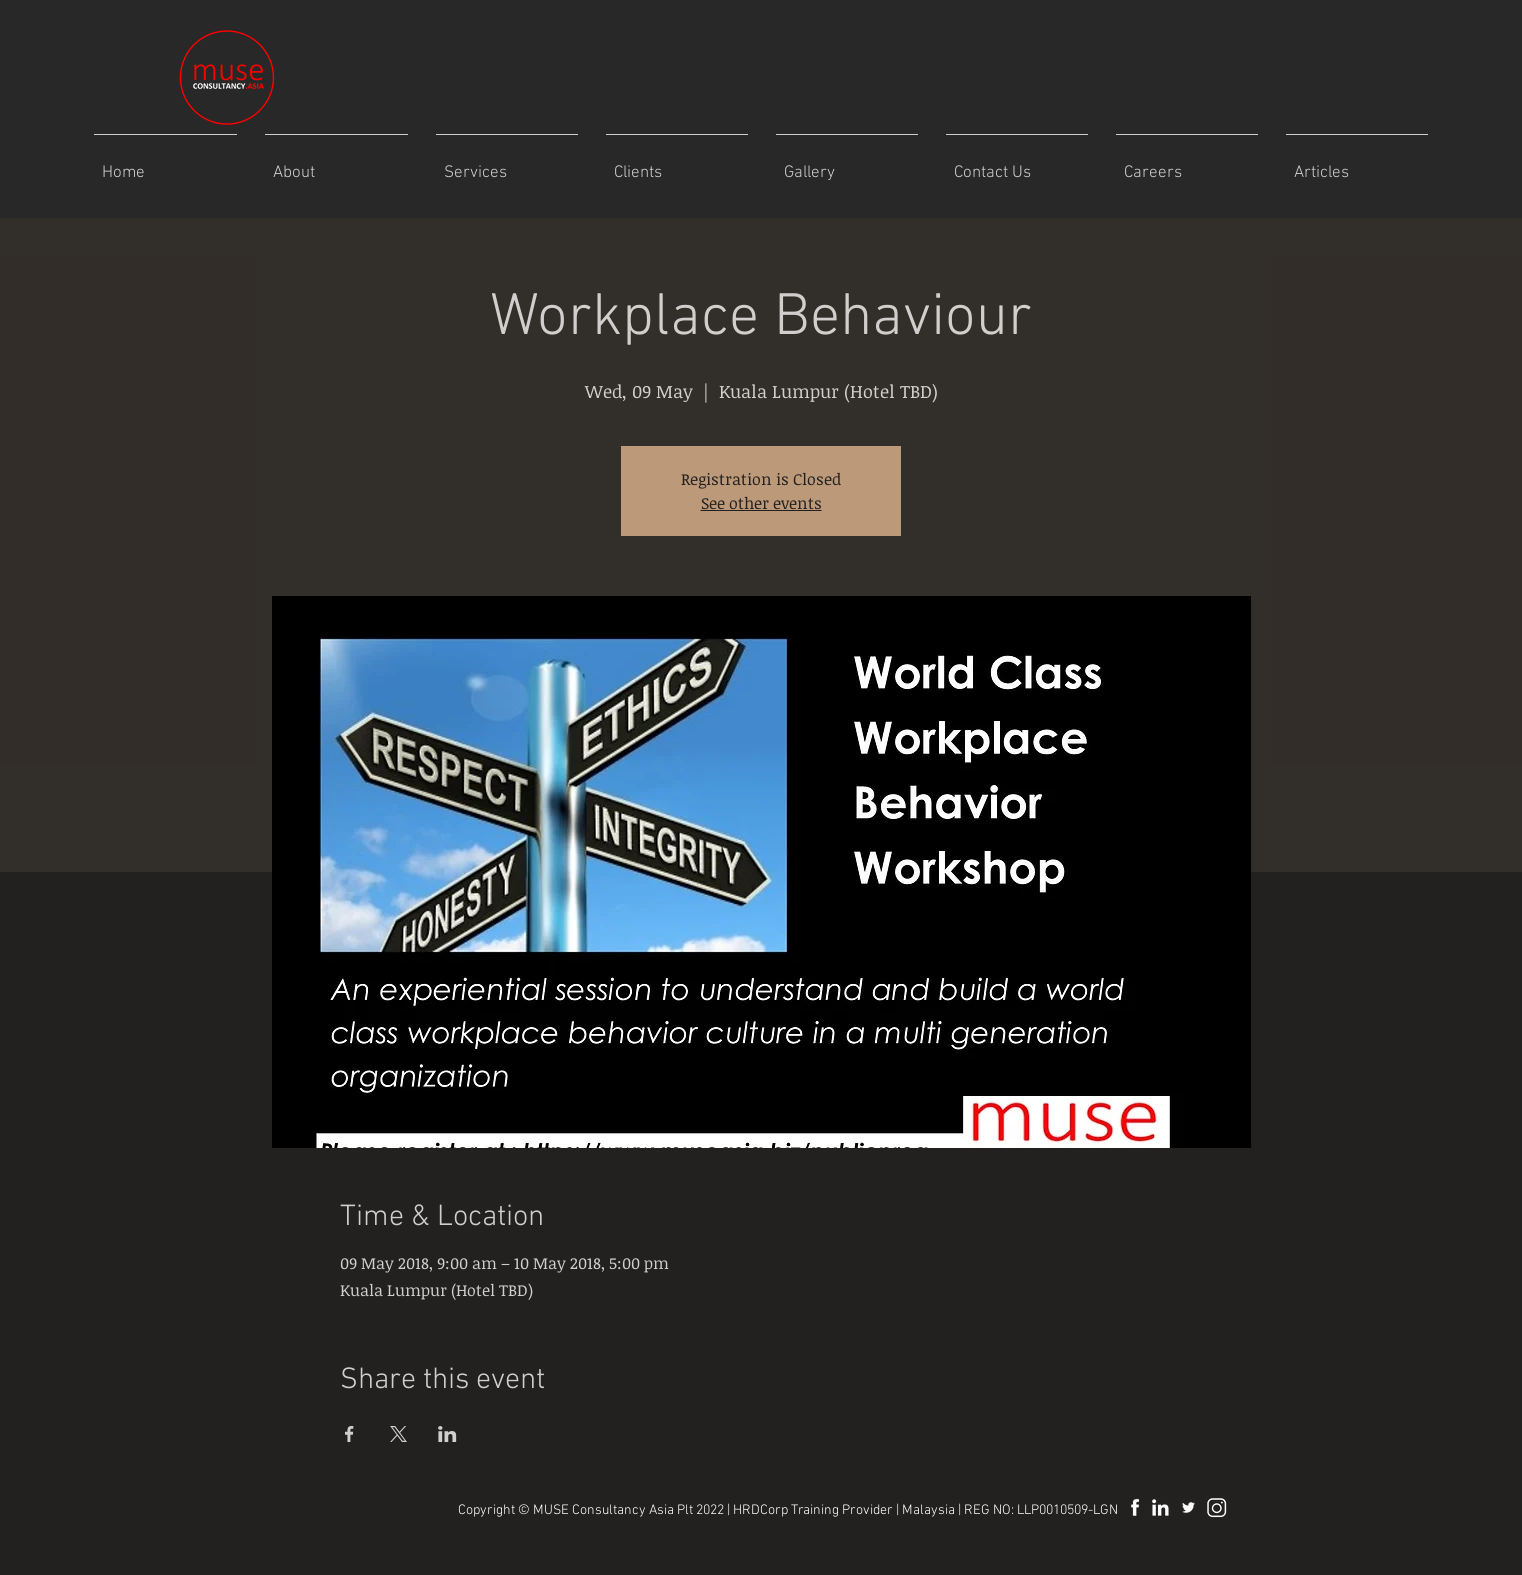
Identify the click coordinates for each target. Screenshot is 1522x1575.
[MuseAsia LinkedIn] (1160, 1507)
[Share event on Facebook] (349, 1434)
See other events (761, 503)
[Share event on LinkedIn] (447, 1434)
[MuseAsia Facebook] (1132, 1507)
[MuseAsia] (1188, 1507)
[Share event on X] (398, 1434)
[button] (847, 164)
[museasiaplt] (1216, 1507)
